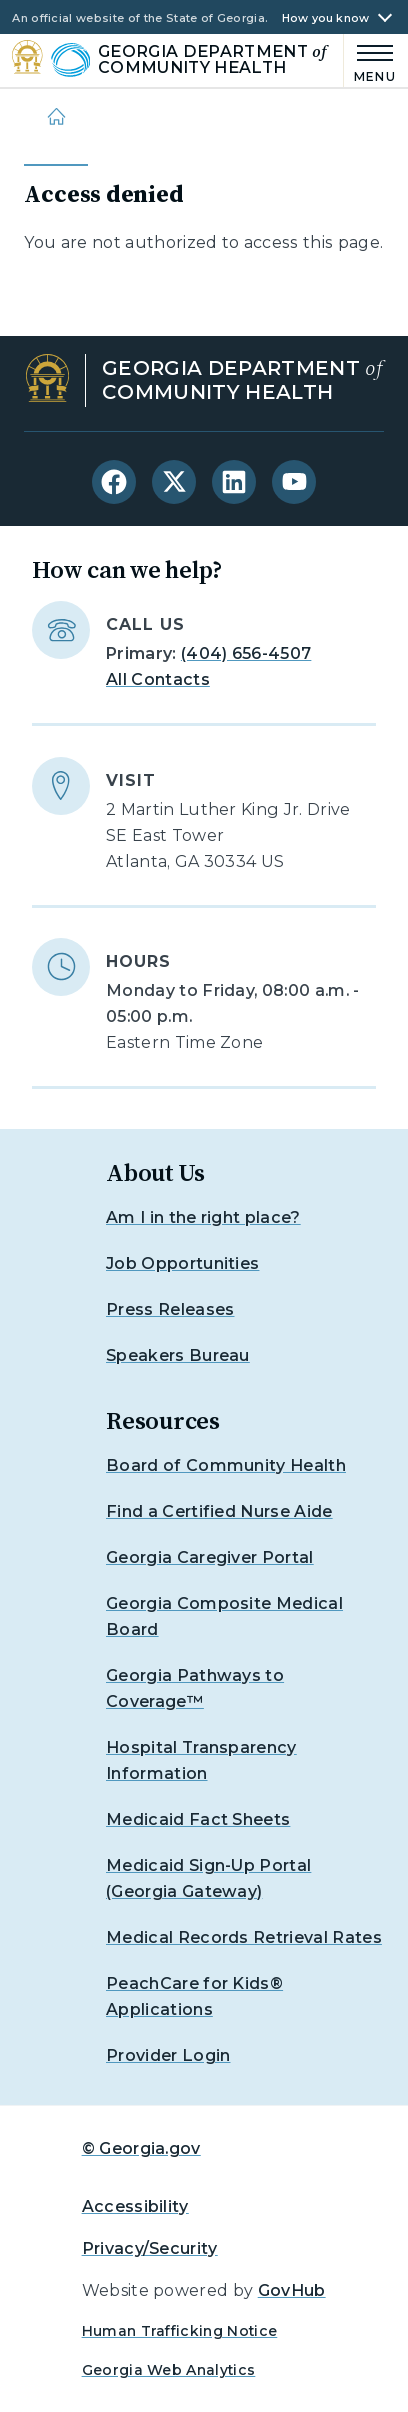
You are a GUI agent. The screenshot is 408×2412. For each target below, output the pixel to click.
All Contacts (158, 679)
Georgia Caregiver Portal (210, 1557)
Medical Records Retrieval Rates (244, 1937)
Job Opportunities (182, 1263)
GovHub (292, 2290)
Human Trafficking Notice (180, 2331)
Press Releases (170, 1309)
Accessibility (135, 2206)
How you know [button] (326, 18)
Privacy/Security (150, 2248)
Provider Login (168, 2055)
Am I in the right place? (203, 1217)
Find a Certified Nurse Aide (219, 1511)
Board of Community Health (226, 1465)
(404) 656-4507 (246, 653)
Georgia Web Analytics (169, 2370)
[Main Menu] (370, 60)
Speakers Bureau (178, 1355)
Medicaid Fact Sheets (198, 1819)
